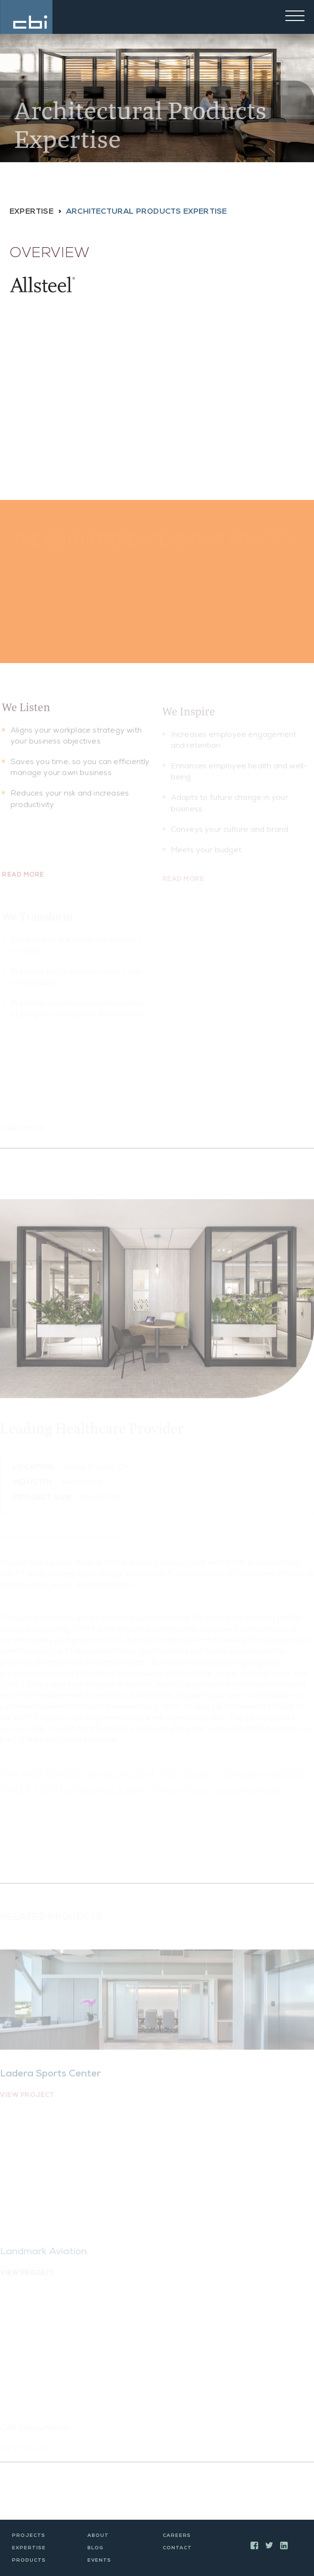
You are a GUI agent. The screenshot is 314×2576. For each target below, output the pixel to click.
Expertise (31, 212)
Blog (95, 2548)
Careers (177, 2536)
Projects (28, 2536)
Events (99, 2560)
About (98, 2536)
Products (29, 2560)
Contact (177, 2548)
